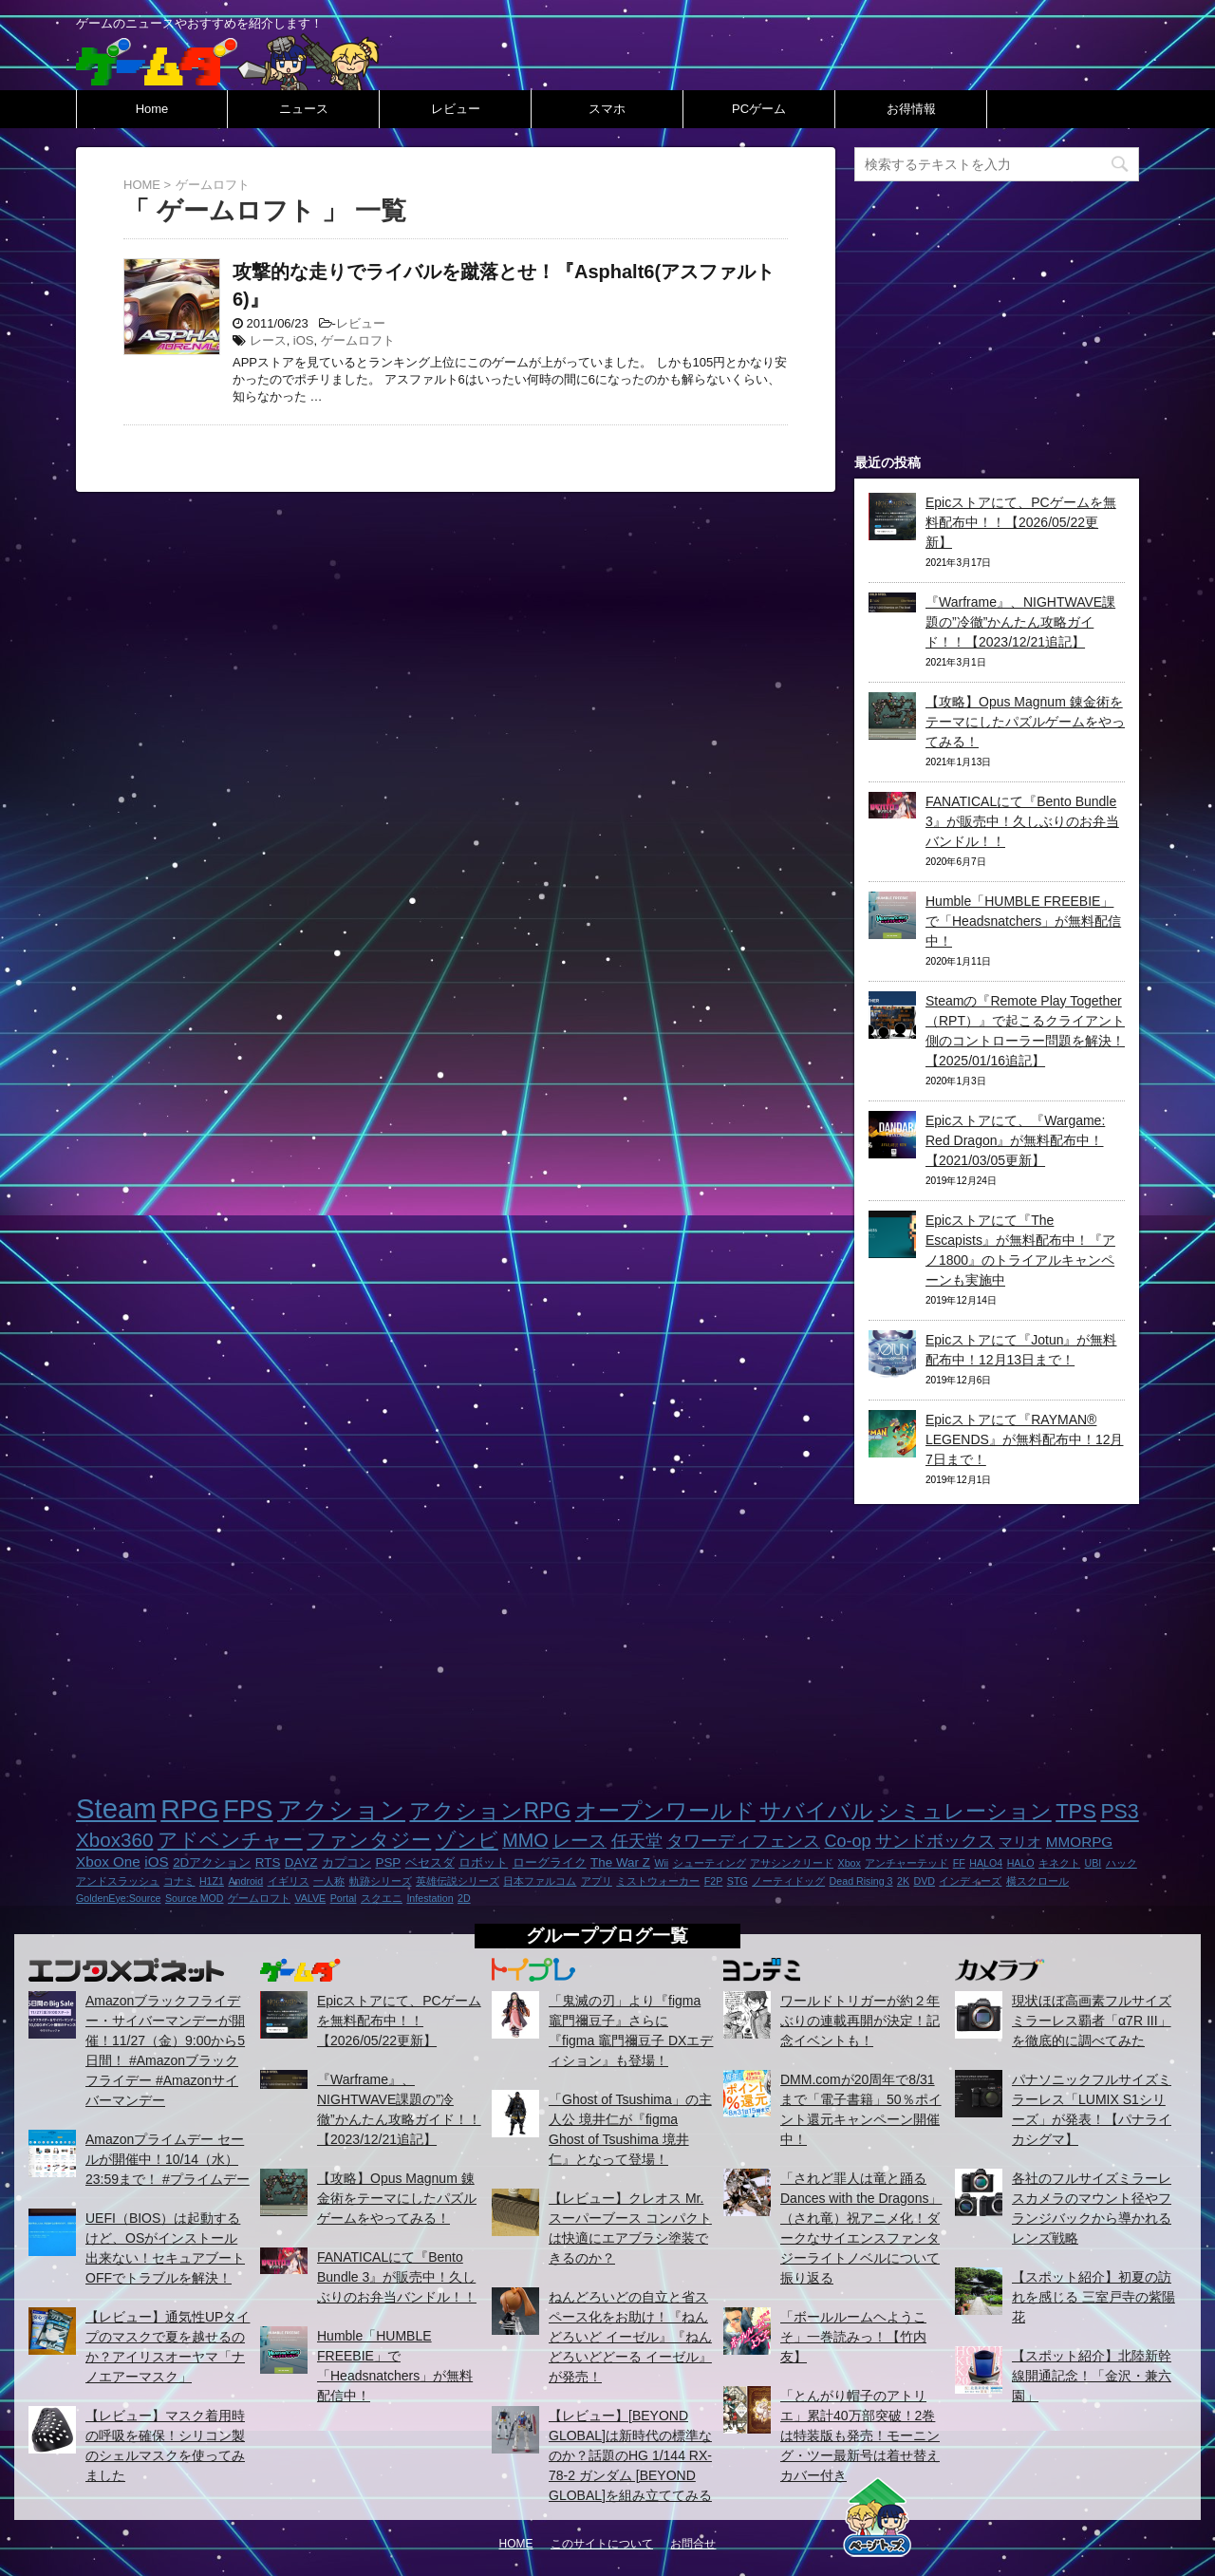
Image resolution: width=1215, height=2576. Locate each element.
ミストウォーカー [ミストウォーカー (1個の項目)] (658, 1881)
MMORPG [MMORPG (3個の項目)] (1079, 1841)
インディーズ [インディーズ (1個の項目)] (970, 1881)
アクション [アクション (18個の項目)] (341, 1809)
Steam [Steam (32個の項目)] (116, 1808)
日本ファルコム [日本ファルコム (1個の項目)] (539, 1881)
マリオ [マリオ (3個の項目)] (1020, 1841)
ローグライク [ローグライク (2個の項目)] (550, 1862)
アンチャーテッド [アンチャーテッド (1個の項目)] (906, 1863)
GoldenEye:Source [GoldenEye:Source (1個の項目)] (118, 1898)
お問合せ (693, 2543)
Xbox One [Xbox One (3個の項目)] (108, 1861)
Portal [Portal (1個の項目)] (343, 1898)
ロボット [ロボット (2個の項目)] (483, 1862)
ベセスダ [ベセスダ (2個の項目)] (430, 1862)
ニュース (303, 109)
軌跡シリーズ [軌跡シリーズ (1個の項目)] (380, 1881)
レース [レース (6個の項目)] (579, 1841)
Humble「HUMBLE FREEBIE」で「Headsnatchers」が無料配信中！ (1023, 921)
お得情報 (911, 109)
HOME (516, 2543)
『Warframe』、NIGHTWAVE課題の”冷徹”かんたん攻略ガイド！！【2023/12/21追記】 (1020, 621)
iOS (303, 340)
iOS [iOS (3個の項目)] (156, 1861)
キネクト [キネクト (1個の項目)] (1059, 1863)
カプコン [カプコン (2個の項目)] (346, 1862)
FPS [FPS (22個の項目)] (247, 1810)
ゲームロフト (358, 340)
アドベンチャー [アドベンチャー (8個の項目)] (230, 1840)
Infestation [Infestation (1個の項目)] (429, 1898)
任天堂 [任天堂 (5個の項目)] (637, 1841)
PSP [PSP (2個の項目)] (388, 1862)
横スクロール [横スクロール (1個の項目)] (1037, 1881)
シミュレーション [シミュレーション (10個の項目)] (965, 1811)
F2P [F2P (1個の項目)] (713, 1881)
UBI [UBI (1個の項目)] (1093, 1863)
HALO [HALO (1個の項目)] (1021, 1863)
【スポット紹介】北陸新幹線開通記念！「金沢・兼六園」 (1091, 2375)
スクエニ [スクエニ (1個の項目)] (381, 1898)
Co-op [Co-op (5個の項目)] (847, 1841)
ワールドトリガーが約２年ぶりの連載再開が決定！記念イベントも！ (860, 2020)
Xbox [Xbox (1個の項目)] (849, 1863)
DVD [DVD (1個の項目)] (924, 1881)
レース (268, 340)
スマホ (607, 109)
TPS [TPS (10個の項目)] (1076, 1811)
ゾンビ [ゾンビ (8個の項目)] (467, 1840)
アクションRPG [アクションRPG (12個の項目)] (489, 1810)
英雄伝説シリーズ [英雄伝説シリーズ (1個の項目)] (457, 1881)
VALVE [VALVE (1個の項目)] (310, 1898)
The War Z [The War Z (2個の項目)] (620, 1862)
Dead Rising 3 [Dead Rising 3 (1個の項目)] (861, 1881)
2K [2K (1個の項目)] (903, 1881)
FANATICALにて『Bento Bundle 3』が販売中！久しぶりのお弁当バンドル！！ (1022, 821)
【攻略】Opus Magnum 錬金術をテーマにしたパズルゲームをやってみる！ (1025, 721)
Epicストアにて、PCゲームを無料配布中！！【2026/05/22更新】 (1020, 522)
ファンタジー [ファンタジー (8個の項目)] (369, 1840)
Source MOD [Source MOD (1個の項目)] (194, 1898)
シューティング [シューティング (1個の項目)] (709, 1863)
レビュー (455, 109)
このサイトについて (602, 2543)
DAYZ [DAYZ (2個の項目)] (301, 1862)
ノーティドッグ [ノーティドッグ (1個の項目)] (788, 1881)
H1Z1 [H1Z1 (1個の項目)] (211, 1881)
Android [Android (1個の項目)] (245, 1881)
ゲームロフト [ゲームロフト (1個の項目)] (259, 1898)
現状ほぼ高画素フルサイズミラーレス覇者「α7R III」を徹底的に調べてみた (1091, 2020)
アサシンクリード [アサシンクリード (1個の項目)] (791, 1863)
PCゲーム (759, 109)
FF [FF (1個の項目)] (959, 1863)
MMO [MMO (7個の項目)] (525, 1840)
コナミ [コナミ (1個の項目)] (179, 1881)
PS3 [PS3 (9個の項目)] (1119, 1811)
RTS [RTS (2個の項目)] (268, 1862)
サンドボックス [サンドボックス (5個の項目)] (935, 1841)
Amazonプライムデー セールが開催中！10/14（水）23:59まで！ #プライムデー (167, 2159)
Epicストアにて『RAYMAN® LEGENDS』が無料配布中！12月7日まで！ (1024, 1439)
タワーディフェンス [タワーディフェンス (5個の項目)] (743, 1841)
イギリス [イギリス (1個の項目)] (288, 1881)
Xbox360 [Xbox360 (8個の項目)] (114, 1840)
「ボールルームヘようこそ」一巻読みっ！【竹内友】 (853, 2336)
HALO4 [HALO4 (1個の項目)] (985, 1863)
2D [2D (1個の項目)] (464, 1898)
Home (152, 109)
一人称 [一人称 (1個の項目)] (329, 1881)
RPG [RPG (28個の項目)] (189, 1809)
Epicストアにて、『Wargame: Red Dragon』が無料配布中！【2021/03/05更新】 (1015, 1140)
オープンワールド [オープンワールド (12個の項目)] (665, 1810)
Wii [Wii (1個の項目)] (661, 1863)
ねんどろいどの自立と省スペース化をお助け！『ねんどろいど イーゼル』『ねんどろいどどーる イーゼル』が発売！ (630, 2336)
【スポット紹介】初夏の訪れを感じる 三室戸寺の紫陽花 (1093, 2296)
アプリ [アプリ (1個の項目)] (596, 1881)
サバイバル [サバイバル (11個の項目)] (816, 1811)
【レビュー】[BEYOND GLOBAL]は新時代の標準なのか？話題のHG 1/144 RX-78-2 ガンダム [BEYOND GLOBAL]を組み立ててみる (630, 2455)
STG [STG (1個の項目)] (737, 1881)
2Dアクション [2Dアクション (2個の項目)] (212, 1862)
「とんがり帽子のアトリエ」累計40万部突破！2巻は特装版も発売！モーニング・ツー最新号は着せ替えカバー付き (860, 2435)
